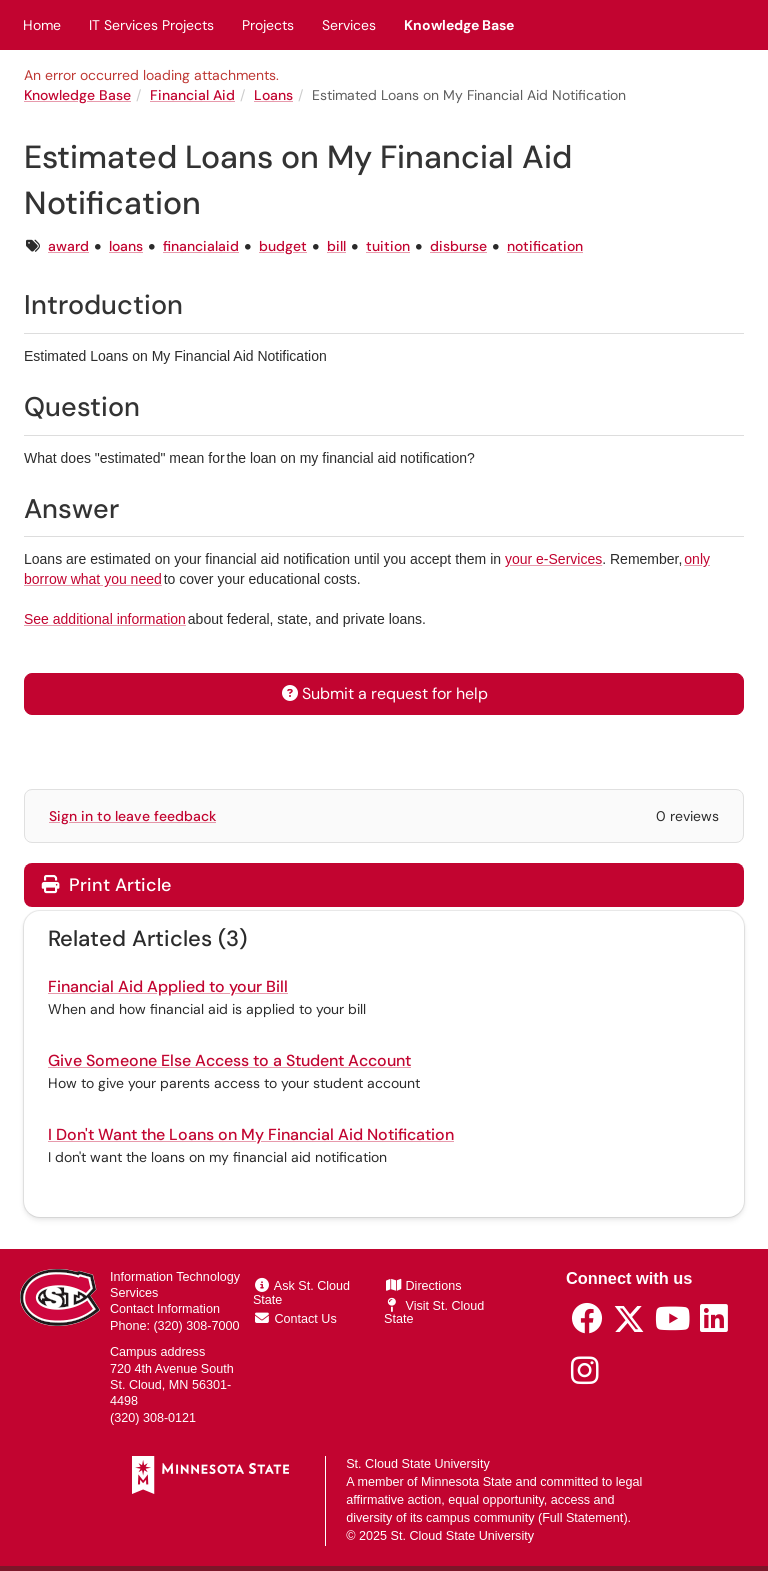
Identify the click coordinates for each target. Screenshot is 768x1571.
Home (42, 25)
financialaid (201, 246)
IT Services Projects (151, 25)
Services (349, 25)
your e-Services (553, 559)
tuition (388, 246)
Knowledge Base (459, 25)
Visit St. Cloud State (434, 1313)
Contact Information (165, 1309)
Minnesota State (466, 1482)
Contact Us (296, 1319)
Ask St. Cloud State (301, 1293)
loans (126, 246)
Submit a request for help (384, 693)
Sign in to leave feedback (132, 816)
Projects (268, 25)
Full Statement (582, 1518)
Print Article (106, 885)
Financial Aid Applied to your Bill (168, 986)
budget (283, 246)
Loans (273, 95)
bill (336, 246)
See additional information (105, 619)
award (68, 246)
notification (545, 246)
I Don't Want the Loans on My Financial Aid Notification (251, 1134)
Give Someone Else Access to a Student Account (229, 1060)
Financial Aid (192, 95)
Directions (424, 1286)
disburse (458, 246)
